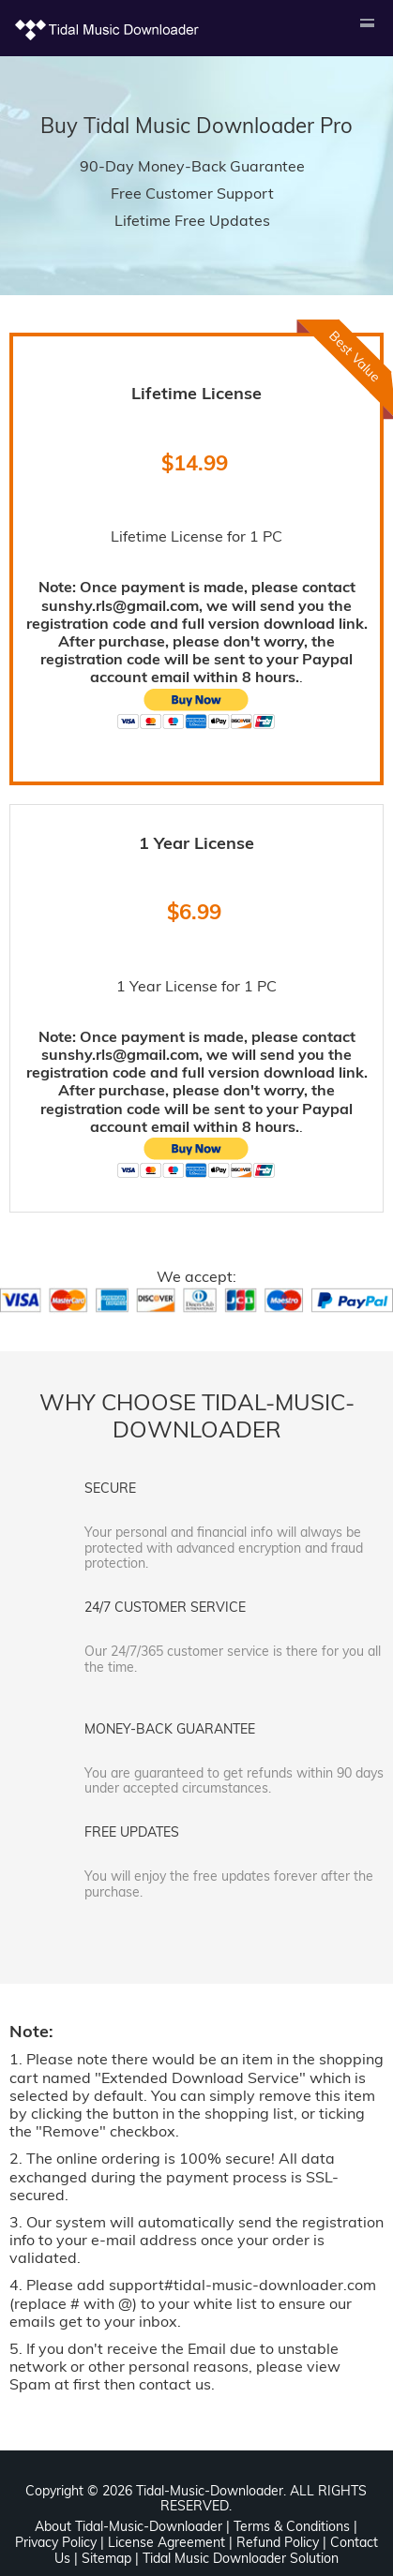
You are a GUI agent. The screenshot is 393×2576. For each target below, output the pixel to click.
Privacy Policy (56, 2542)
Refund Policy (277, 2542)
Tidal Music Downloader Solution (241, 2558)
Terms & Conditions (292, 2526)
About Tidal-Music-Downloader (128, 2526)
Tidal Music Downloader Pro (218, 125)
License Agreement (166, 2542)
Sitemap (106, 2558)
